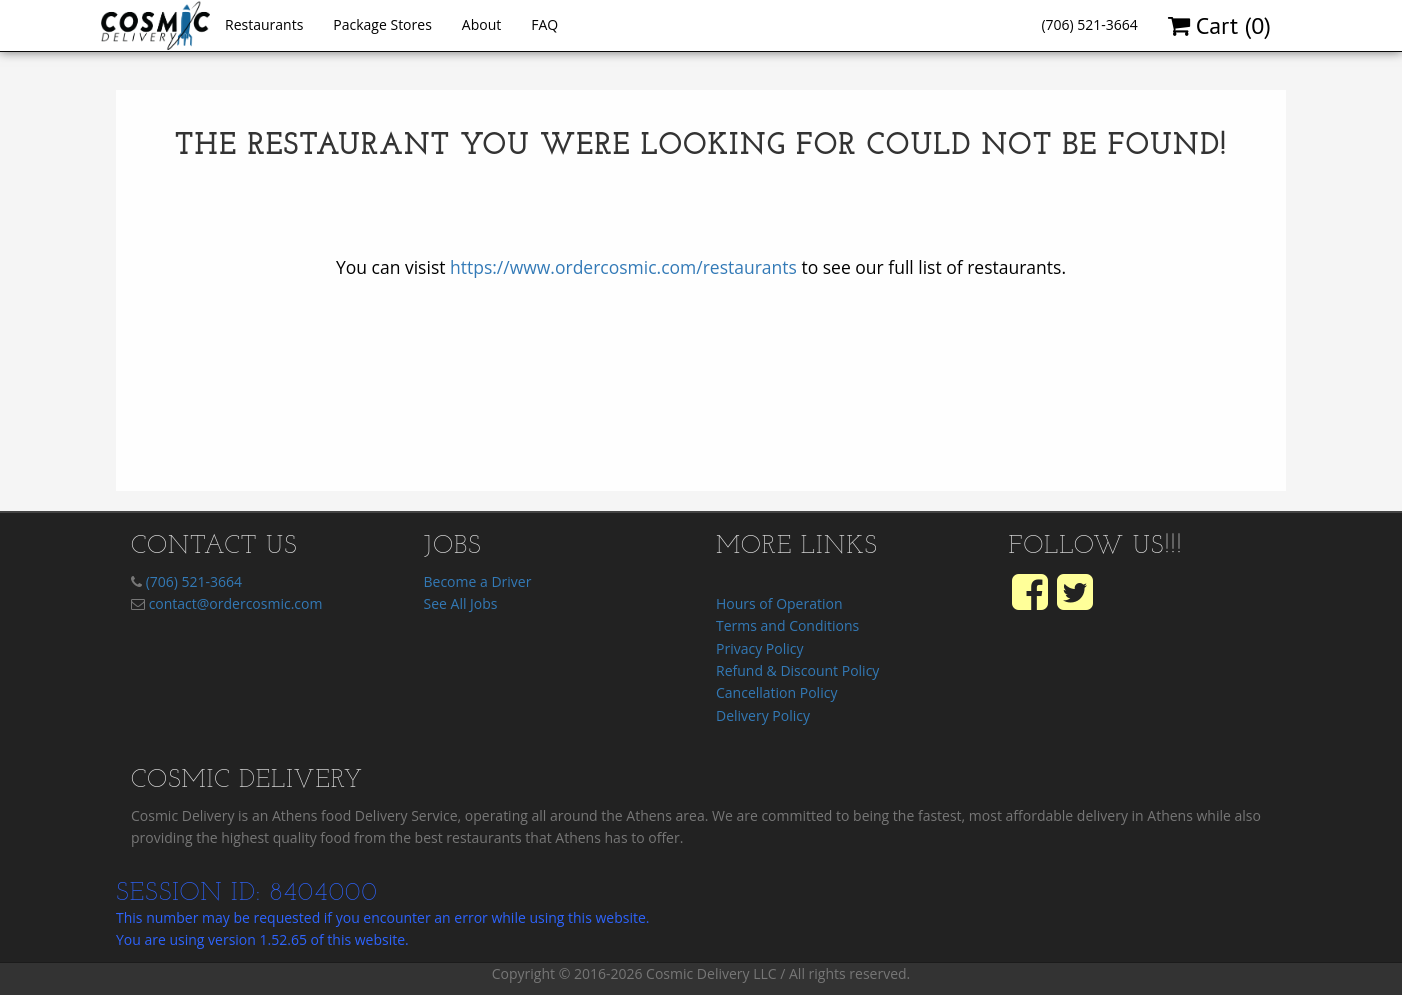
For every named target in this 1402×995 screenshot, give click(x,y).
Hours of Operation (779, 603)
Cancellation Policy (776, 692)
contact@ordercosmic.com (236, 603)
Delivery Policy (763, 715)
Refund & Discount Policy (797, 670)
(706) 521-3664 (1089, 24)
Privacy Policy (759, 648)
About (481, 24)
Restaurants (264, 24)
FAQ (544, 24)
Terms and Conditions (787, 625)
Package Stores (382, 24)
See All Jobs (461, 603)
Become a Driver (478, 581)
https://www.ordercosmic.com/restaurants (623, 267)
